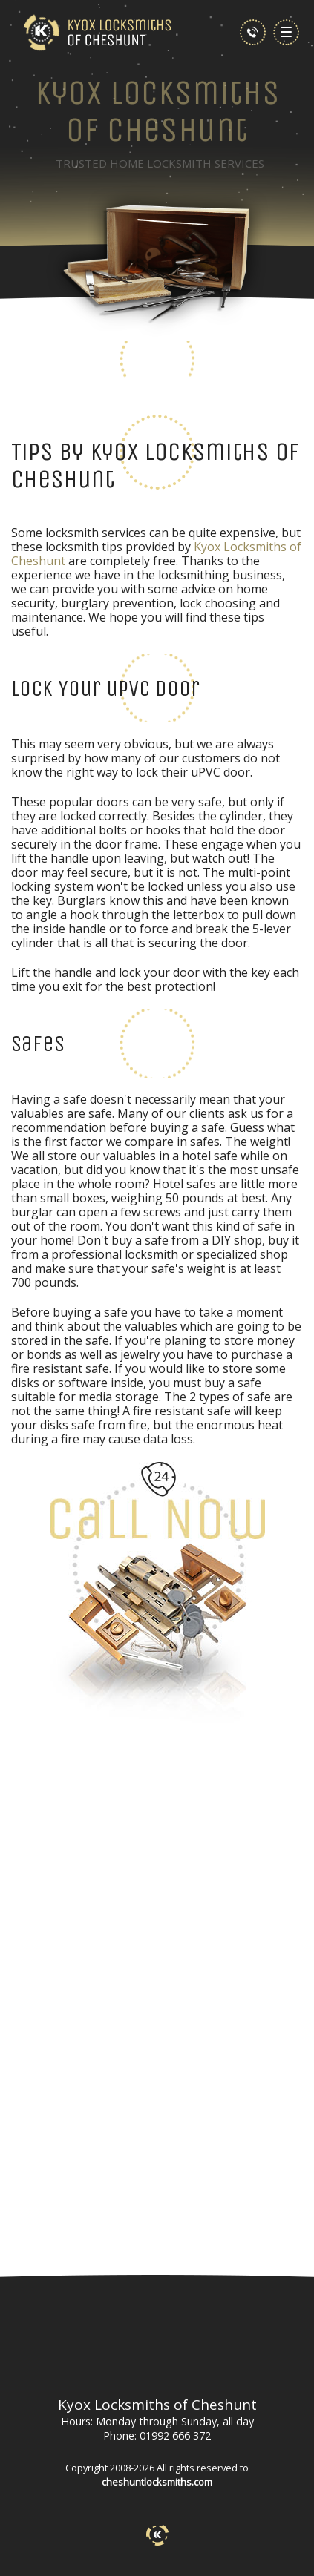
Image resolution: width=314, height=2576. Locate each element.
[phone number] (253, 32)
